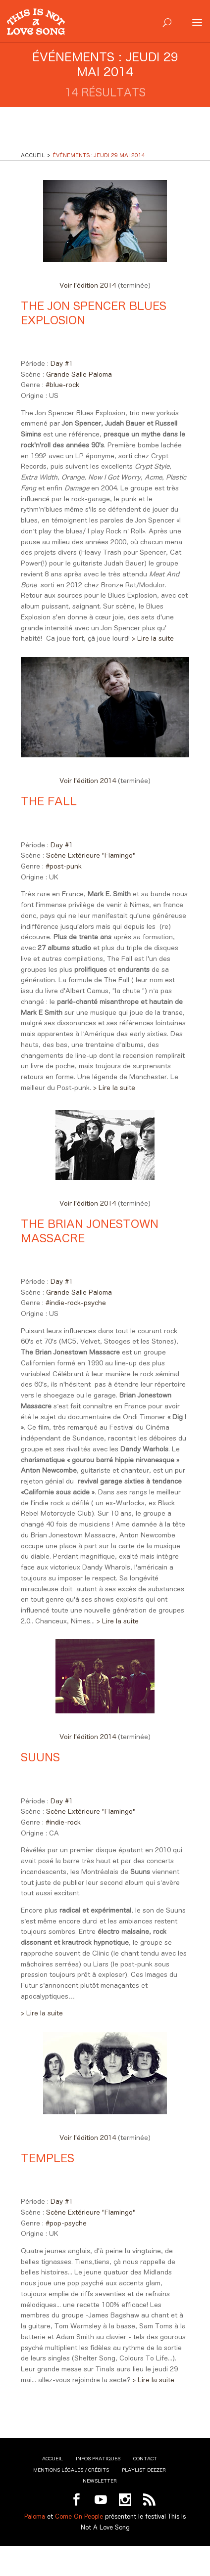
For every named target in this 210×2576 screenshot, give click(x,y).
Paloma (34, 2516)
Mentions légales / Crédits (71, 2470)
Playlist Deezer (144, 2470)
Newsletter (100, 2481)
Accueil (52, 2458)
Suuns (40, 1757)
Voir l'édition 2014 (88, 285)
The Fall (49, 801)
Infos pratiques (98, 2458)
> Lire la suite (153, 638)
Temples (47, 2158)
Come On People (79, 2516)
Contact (145, 2458)
